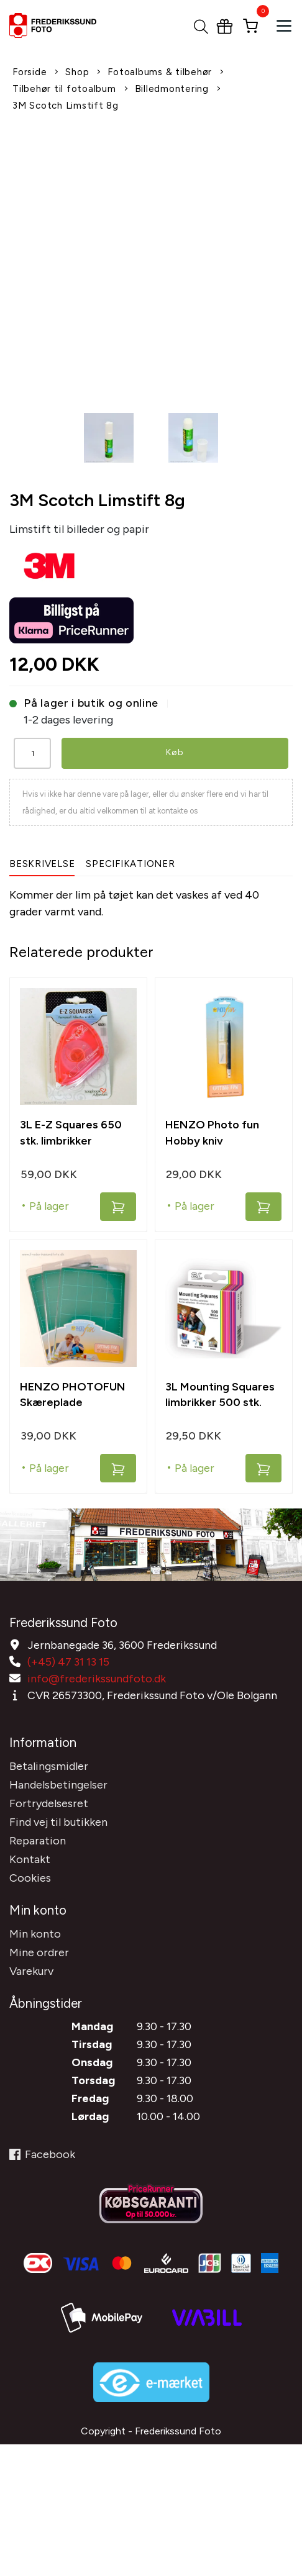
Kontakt (29, 1859)
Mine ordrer (39, 1952)
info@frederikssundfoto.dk (96, 1678)
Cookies (30, 1878)
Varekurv (31, 1971)
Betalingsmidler (48, 1766)
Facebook (42, 2154)
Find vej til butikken (58, 1822)
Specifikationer (130, 863)
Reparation (37, 1841)
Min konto (35, 1934)
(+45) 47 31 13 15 (68, 1662)
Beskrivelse (42, 863)
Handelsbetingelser (58, 1785)
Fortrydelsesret (48, 1803)
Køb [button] (174, 752)
